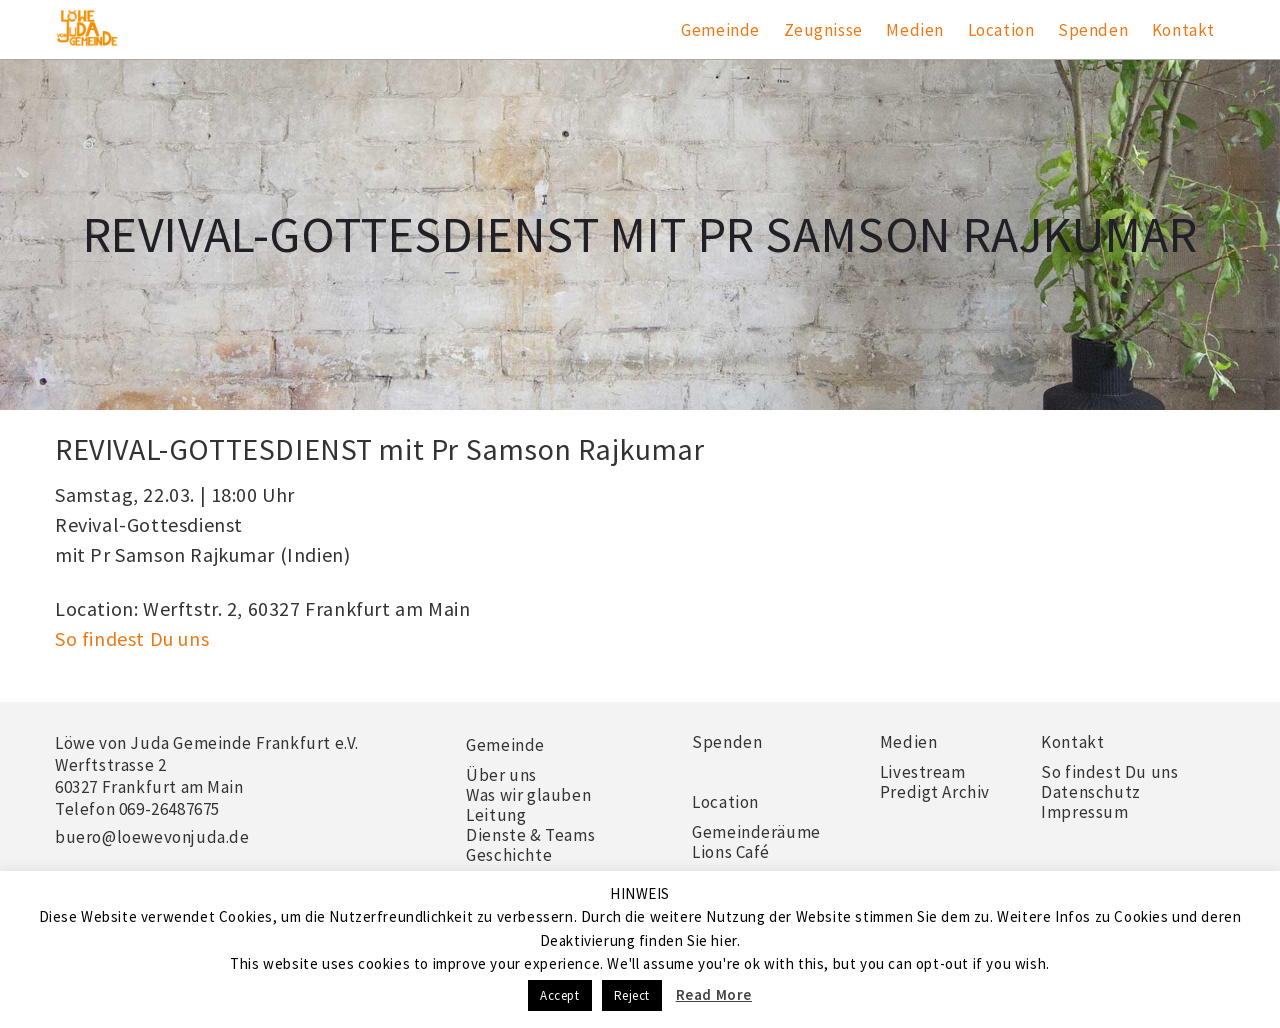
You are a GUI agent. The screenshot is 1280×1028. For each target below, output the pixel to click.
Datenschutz (1091, 792)
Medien (915, 30)
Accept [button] (560, 995)
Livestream (923, 772)
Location (1001, 30)
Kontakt (1183, 30)
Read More (714, 994)
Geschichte (509, 855)
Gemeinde (720, 30)
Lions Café (731, 852)
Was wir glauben (528, 795)
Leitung (496, 815)
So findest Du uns (132, 638)
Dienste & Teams (530, 835)
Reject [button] (632, 995)
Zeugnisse (823, 30)
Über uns (501, 775)
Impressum (1084, 812)
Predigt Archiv (935, 792)
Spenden (1093, 30)
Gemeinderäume (756, 832)
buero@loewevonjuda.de (152, 837)
